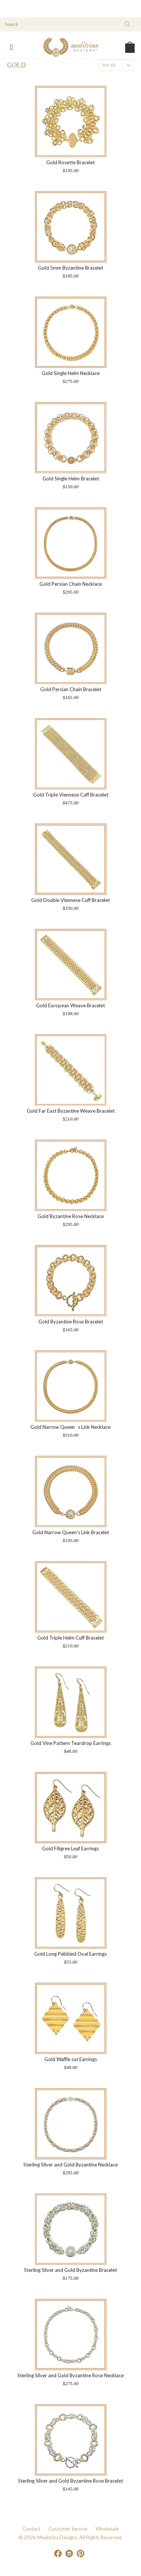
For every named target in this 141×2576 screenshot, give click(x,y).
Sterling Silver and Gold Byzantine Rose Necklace (70, 2375)
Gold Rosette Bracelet (70, 162)
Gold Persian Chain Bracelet (70, 689)
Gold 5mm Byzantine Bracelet (70, 268)
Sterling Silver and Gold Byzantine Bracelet (70, 2270)
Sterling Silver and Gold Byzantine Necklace (70, 2165)
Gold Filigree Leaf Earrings (70, 1848)
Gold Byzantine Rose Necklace (71, 1216)
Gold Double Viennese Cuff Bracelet (70, 900)
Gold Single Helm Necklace (71, 373)
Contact (31, 2529)
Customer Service (68, 2529)
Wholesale (107, 2529)
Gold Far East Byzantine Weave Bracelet (71, 1111)
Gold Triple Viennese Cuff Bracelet (70, 795)
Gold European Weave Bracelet (70, 1005)
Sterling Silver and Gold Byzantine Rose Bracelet (70, 2481)
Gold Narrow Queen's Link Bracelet (70, 1532)
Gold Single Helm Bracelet (70, 479)
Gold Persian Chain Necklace (70, 584)
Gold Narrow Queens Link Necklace (70, 1427)
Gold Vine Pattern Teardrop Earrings (70, 1743)
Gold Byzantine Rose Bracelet (70, 1322)
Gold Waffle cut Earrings (70, 2059)
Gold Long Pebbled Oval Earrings (70, 1954)
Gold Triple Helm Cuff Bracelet (70, 1638)
